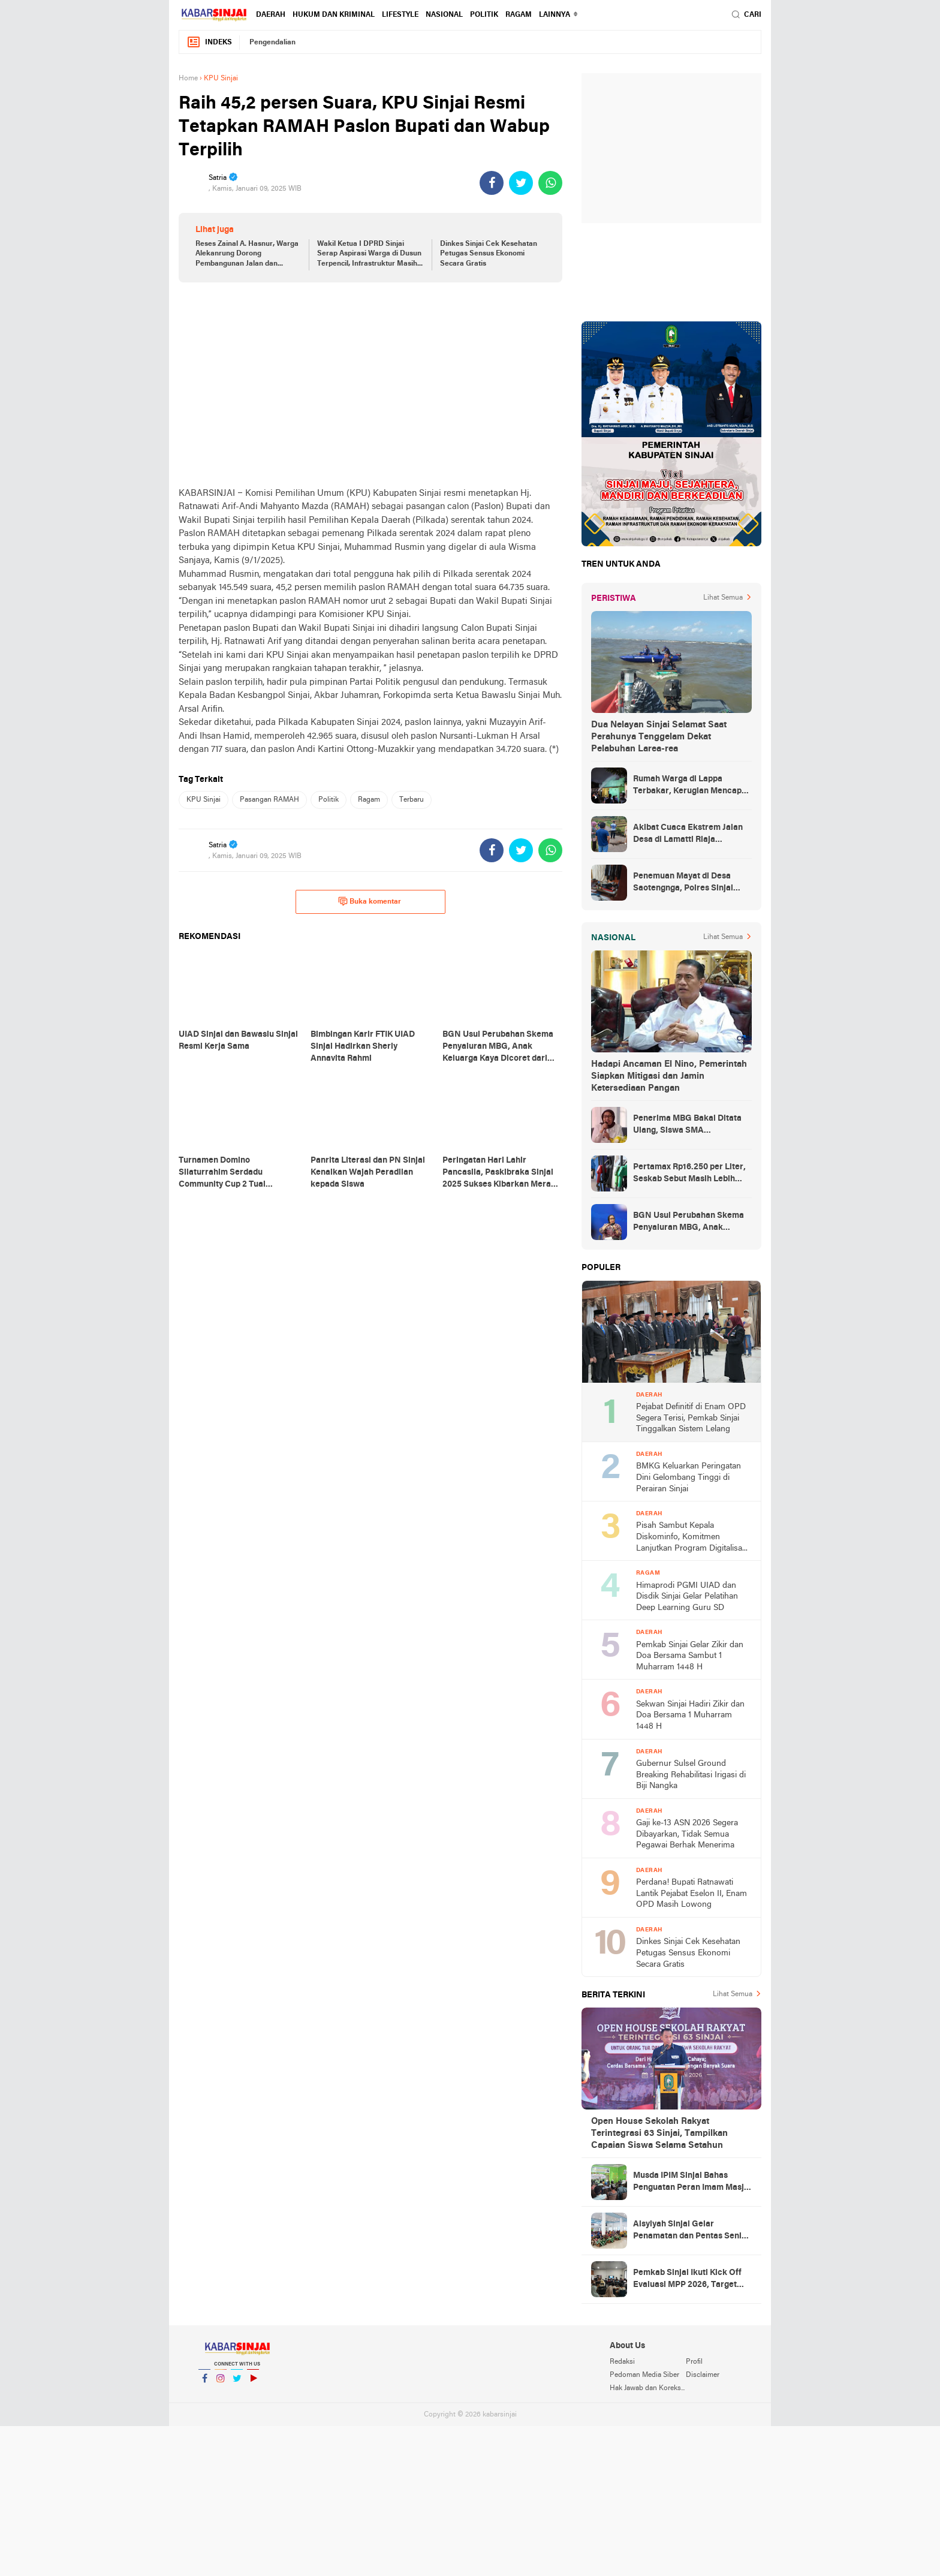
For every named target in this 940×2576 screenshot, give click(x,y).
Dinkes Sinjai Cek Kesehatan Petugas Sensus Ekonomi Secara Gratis (488, 254)
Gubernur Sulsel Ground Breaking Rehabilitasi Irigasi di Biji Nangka (691, 1774)
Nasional (444, 15)
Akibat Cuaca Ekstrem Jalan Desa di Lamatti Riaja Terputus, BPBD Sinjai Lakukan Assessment (688, 834)
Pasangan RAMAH (269, 800)
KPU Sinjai (203, 800)
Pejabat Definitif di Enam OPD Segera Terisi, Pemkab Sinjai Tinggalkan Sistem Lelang (691, 1418)
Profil (694, 2362)
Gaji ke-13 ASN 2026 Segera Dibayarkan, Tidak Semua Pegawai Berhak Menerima (687, 1834)
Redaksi (622, 2362)
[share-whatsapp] (550, 183)
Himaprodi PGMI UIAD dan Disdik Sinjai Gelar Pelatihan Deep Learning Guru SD (687, 1596)
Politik (484, 15)
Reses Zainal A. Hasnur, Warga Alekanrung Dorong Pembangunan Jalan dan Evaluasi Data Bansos (247, 254)
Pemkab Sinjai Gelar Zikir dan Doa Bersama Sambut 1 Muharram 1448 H (689, 1656)
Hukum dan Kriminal (334, 15)
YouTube (253, 2383)
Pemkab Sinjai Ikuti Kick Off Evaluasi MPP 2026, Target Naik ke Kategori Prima (687, 2279)
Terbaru (411, 800)
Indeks (209, 42)
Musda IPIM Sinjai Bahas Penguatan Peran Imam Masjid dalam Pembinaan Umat (692, 2182)
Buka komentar (369, 901)
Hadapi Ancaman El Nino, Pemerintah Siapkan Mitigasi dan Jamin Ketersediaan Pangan (669, 1076)
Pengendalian (272, 42)
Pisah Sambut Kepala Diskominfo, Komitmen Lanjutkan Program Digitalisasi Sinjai (692, 1537)
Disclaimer (702, 2375)
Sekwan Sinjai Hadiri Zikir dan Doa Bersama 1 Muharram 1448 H (690, 1715)
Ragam (518, 15)
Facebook (204, 2383)
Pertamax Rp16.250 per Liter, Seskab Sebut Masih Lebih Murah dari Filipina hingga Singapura (689, 1174)
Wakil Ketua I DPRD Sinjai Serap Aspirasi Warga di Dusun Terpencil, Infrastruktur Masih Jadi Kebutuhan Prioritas (369, 254)
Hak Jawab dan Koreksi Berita (647, 2388)
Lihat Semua (723, 597)
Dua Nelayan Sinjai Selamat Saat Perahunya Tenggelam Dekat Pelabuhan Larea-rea (659, 737)
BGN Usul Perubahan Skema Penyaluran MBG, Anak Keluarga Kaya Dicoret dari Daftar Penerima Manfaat (688, 1222)
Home (188, 78)
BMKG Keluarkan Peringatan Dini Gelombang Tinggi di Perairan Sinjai (688, 1477)
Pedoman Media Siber (644, 2375)
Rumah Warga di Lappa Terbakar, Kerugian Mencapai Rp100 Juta (691, 786)
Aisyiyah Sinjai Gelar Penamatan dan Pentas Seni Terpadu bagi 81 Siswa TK (687, 2231)
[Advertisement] (370, 384)
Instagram (221, 2383)
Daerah (270, 15)
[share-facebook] (492, 183)
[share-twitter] (521, 183)
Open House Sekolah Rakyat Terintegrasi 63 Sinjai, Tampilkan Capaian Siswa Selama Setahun (659, 2133)
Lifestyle (400, 15)
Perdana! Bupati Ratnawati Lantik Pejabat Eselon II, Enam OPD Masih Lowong (691, 1893)
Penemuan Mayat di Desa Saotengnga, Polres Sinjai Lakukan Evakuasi (683, 883)
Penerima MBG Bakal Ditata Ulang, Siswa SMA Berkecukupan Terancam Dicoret (687, 1125)
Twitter (237, 2383)
